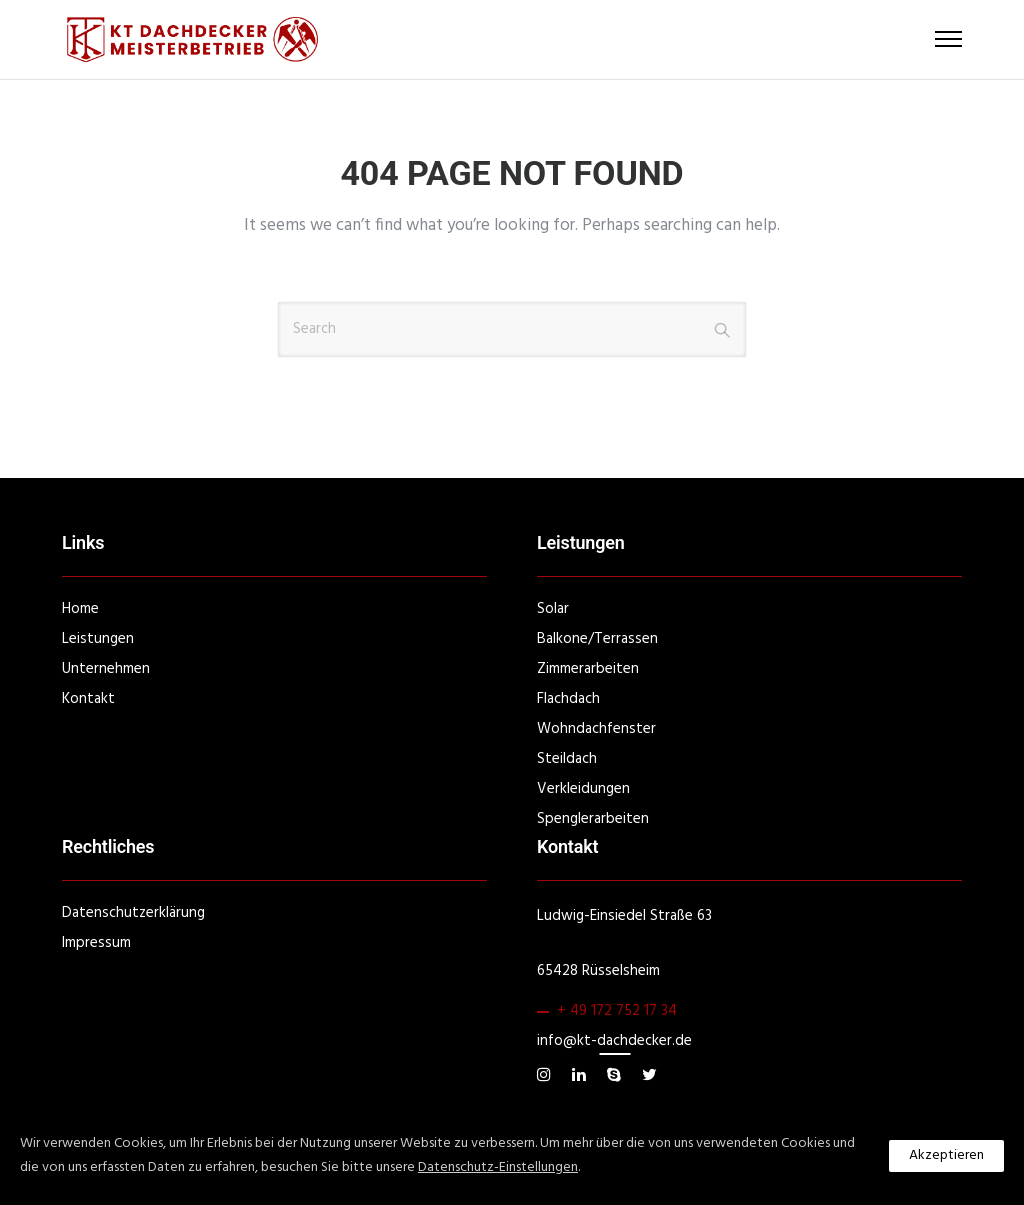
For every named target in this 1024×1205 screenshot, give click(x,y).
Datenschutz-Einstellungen (498, 1167)
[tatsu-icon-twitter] (649, 1075)
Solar (553, 609)
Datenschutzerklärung (133, 913)
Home (80, 609)
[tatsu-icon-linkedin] (582, 1075)
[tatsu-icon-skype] (617, 1075)
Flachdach (568, 699)
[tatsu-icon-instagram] (547, 1075)
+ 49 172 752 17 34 (617, 1011)
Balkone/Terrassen (597, 639)
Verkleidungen (583, 789)
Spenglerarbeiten (593, 819)
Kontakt (88, 699)
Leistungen (98, 639)
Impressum (96, 943)
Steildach (567, 759)
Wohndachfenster (596, 729)
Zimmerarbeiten (588, 669)
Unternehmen (106, 669)
